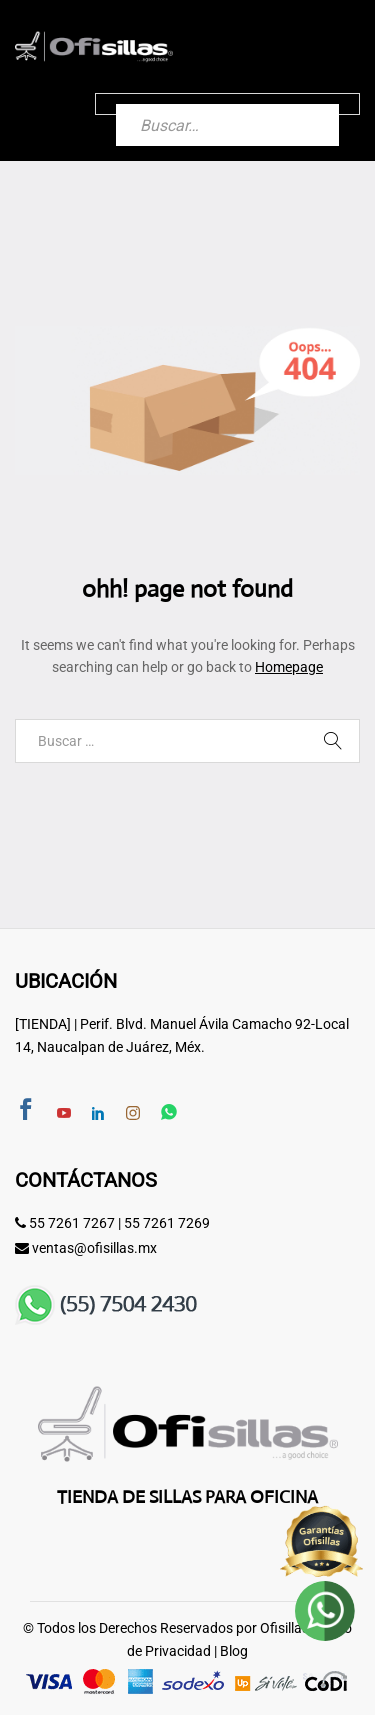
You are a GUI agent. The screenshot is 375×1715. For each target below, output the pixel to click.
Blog (234, 1651)
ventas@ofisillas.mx (94, 1248)
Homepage (289, 667)
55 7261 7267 (72, 1223)
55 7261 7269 (167, 1223)
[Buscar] (304, 104)
